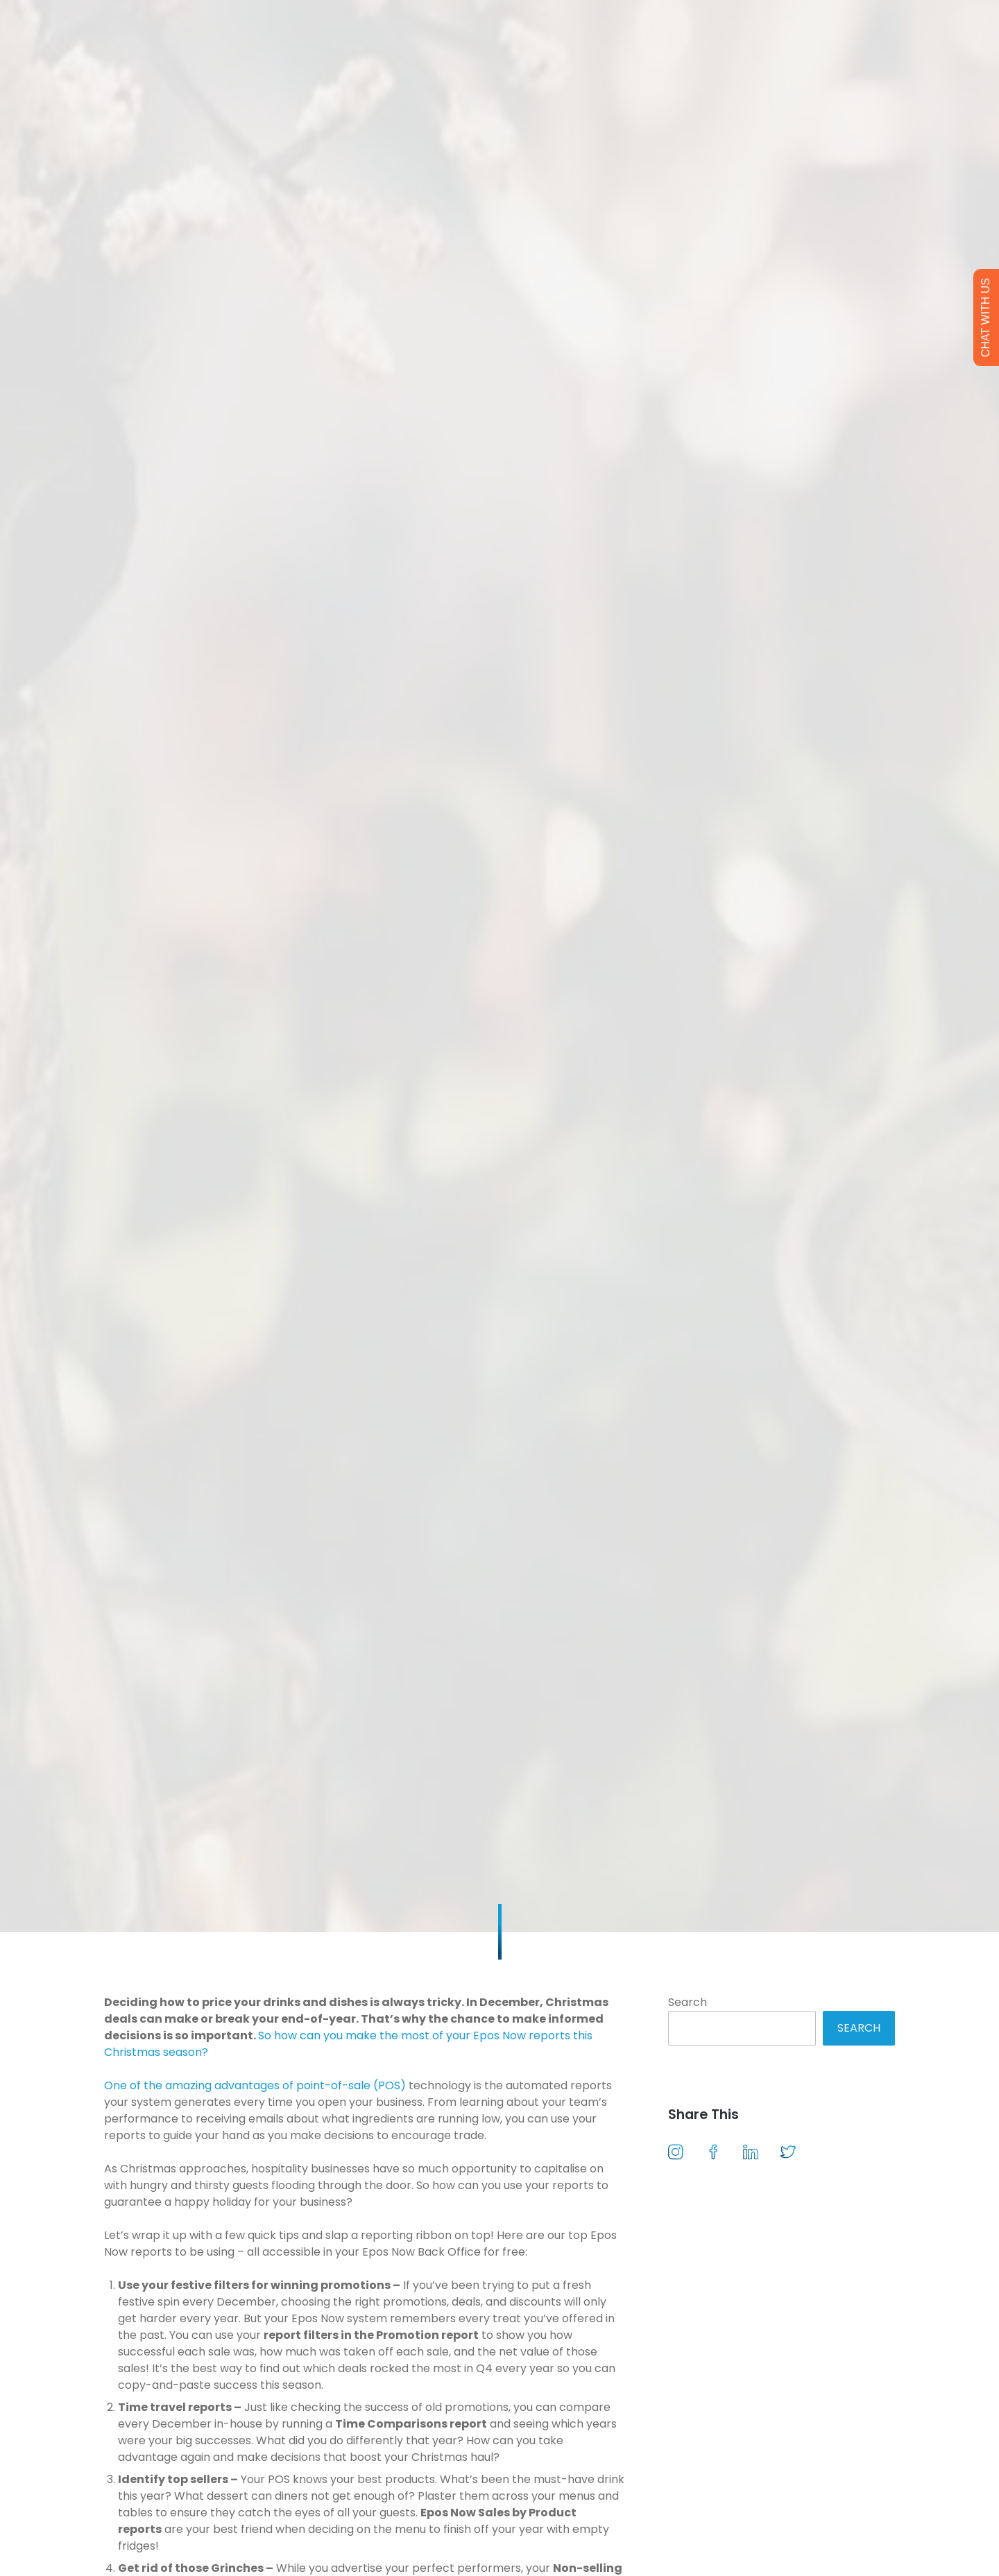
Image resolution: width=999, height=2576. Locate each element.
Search (687, 2002)
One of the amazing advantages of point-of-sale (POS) (255, 2085)
